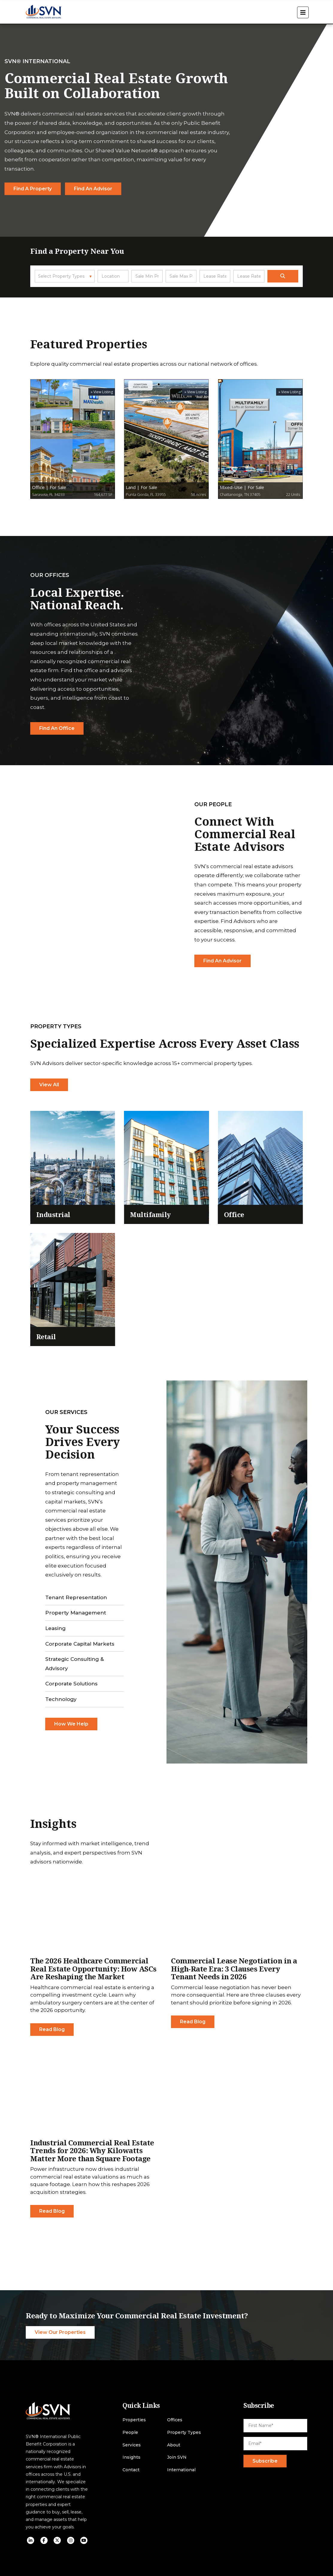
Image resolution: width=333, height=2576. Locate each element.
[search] (282, 276)
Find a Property (32, 188)
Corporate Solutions (71, 1684)
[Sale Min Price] (146, 276)
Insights (131, 2457)
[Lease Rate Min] (214, 276)
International (181, 2469)
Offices (174, 2419)
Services (131, 2445)
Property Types (184, 2432)
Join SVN (177, 2457)
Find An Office (57, 728)
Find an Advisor (93, 188)
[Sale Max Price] (181, 276)
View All (49, 1084)
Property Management (75, 1613)
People (130, 2432)
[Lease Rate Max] (248, 276)
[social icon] (30, 2540)
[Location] (113, 276)
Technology (61, 1699)
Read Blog (52, 2029)
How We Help (71, 1724)
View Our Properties (60, 2332)
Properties (134, 2419)
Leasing (55, 1628)
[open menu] (303, 12)
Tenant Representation (76, 1597)
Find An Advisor (222, 961)
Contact (131, 2469)
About (173, 2445)
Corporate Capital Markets (79, 1644)
